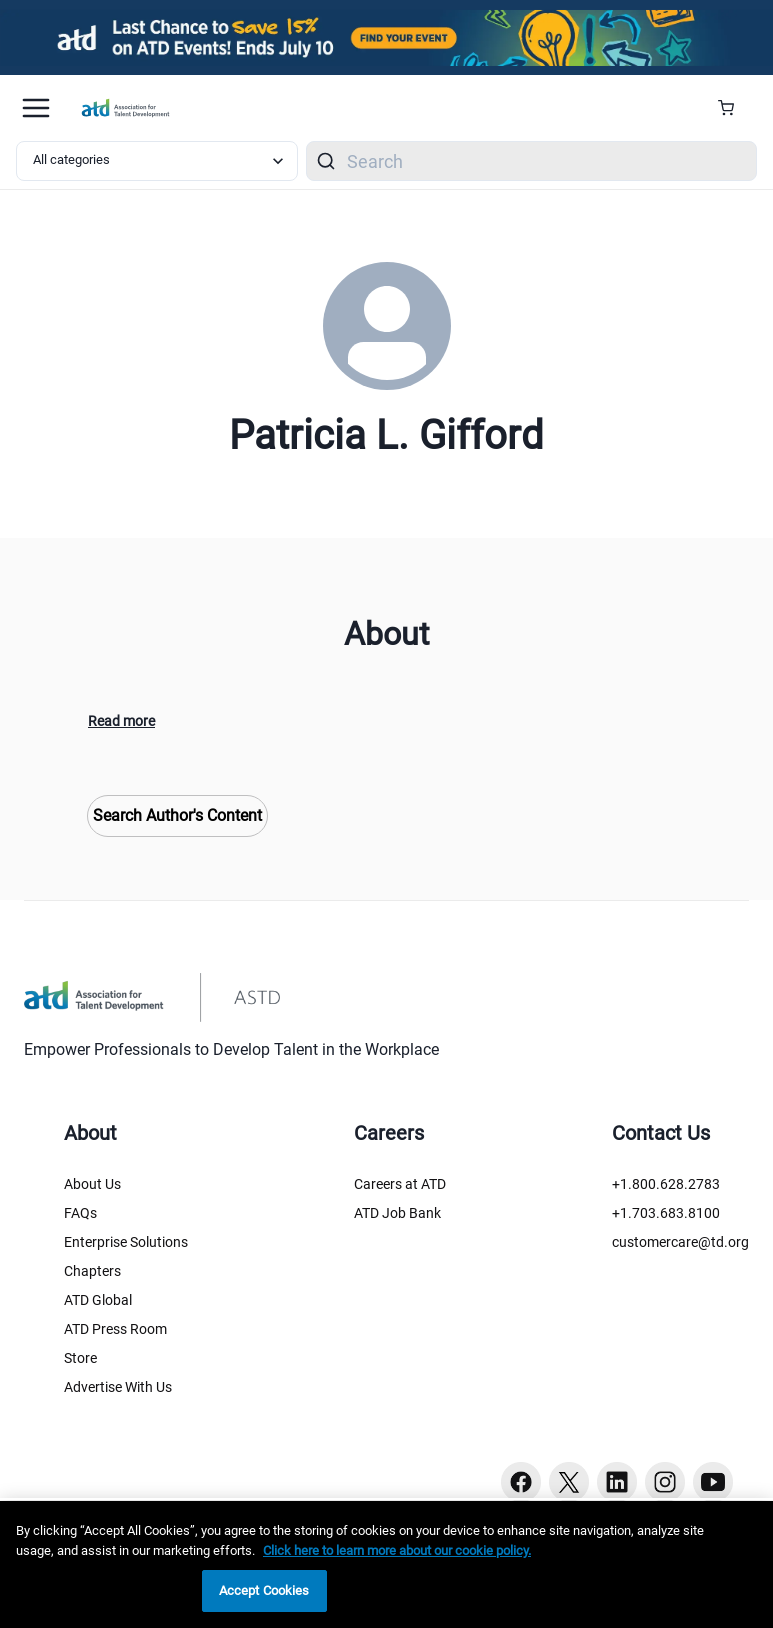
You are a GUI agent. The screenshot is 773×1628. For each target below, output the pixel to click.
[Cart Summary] (733, 108)
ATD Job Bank (397, 1213)
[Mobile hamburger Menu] (36, 108)
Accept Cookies (264, 1590)
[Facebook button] (521, 1482)
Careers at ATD (400, 1184)
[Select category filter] (157, 161)
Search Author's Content (177, 815)
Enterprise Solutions (126, 1242)
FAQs (80, 1213)
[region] (386, 1564)
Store (80, 1358)
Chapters (92, 1271)
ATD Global (98, 1300)
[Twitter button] (569, 1482)
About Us (92, 1184)
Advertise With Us (118, 1387)
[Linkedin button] (617, 1482)
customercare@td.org (680, 1242)
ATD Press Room (115, 1329)
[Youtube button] (713, 1482)
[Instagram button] (665, 1482)
